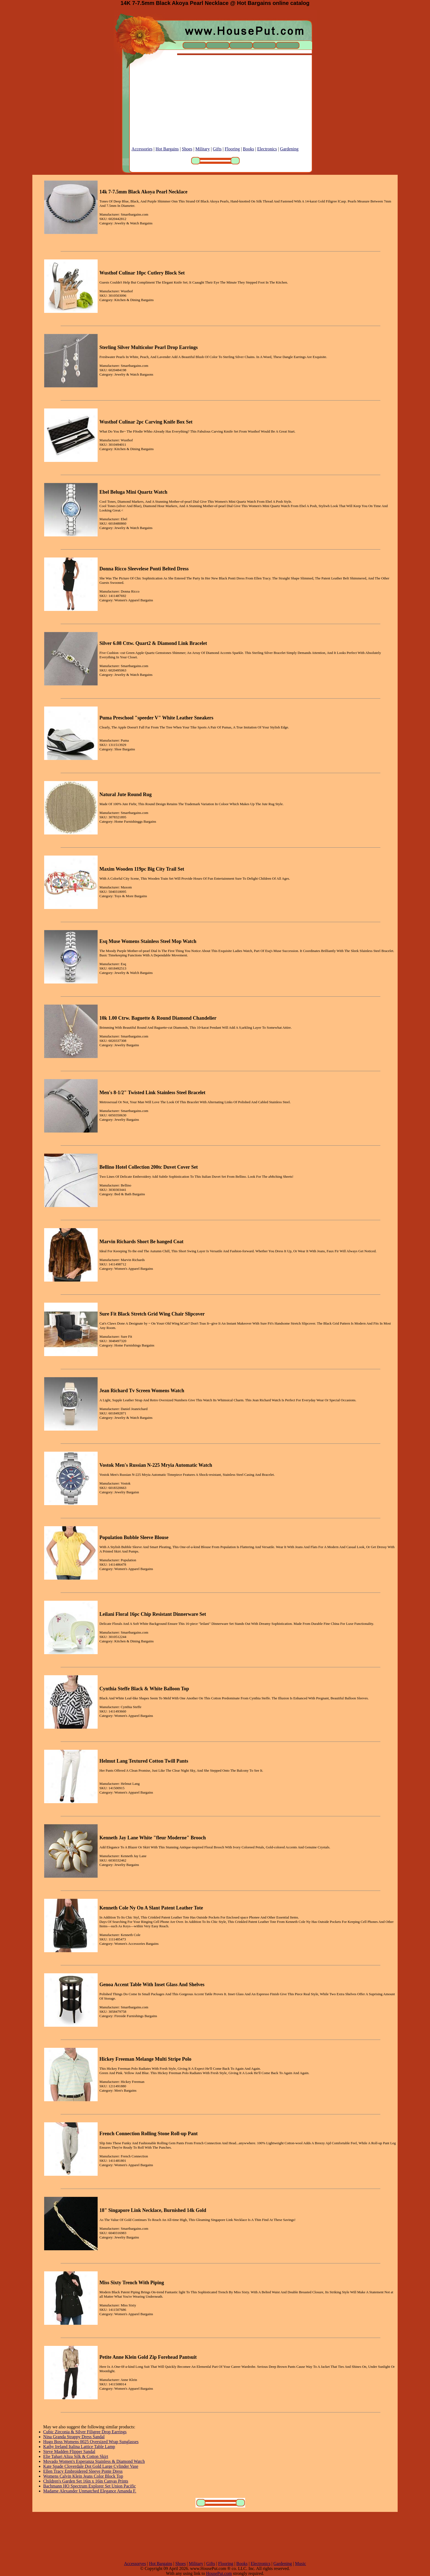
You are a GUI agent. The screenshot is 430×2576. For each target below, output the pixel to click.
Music (300, 2563)
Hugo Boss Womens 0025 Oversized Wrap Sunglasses (91, 2441)
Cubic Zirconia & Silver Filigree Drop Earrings (85, 2431)
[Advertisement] (215, 108)
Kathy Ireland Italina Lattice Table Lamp (79, 2446)
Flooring (232, 149)
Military (202, 149)
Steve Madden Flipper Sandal (69, 2451)
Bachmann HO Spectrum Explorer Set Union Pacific (89, 2486)
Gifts (217, 149)
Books (248, 149)
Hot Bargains (167, 149)
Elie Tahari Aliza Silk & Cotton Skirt (75, 2456)
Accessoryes (135, 2563)
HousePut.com (219, 2573)
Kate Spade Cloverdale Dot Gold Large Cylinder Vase (90, 2466)
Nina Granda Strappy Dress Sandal (74, 2436)
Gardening (289, 149)
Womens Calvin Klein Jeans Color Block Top (83, 2476)
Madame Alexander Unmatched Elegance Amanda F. (89, 2491)
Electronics (267, 149)
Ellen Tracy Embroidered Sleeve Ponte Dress (83, 2471)
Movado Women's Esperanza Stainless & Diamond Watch (94, 2461)
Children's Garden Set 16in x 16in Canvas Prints (85, 2481)
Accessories (142, 149)
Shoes (187, 149)
